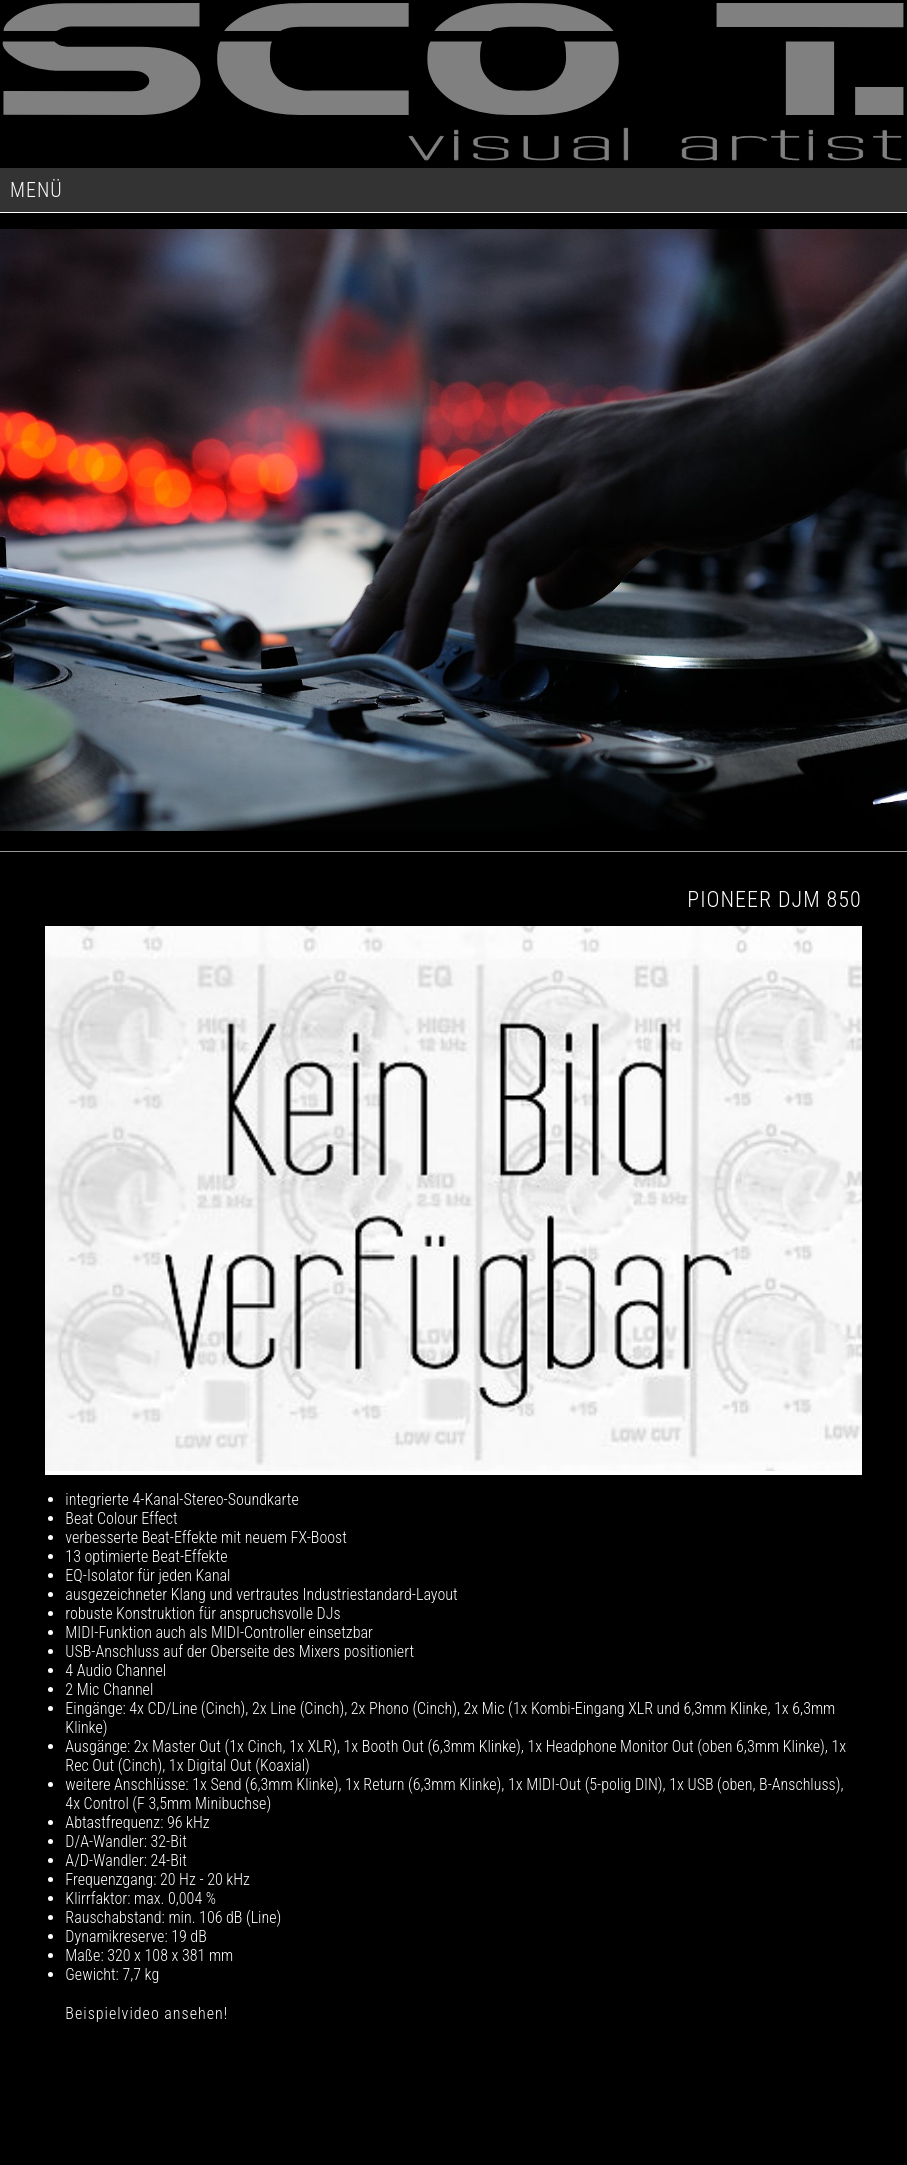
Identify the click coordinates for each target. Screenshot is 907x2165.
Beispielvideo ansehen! (146, 2013)
